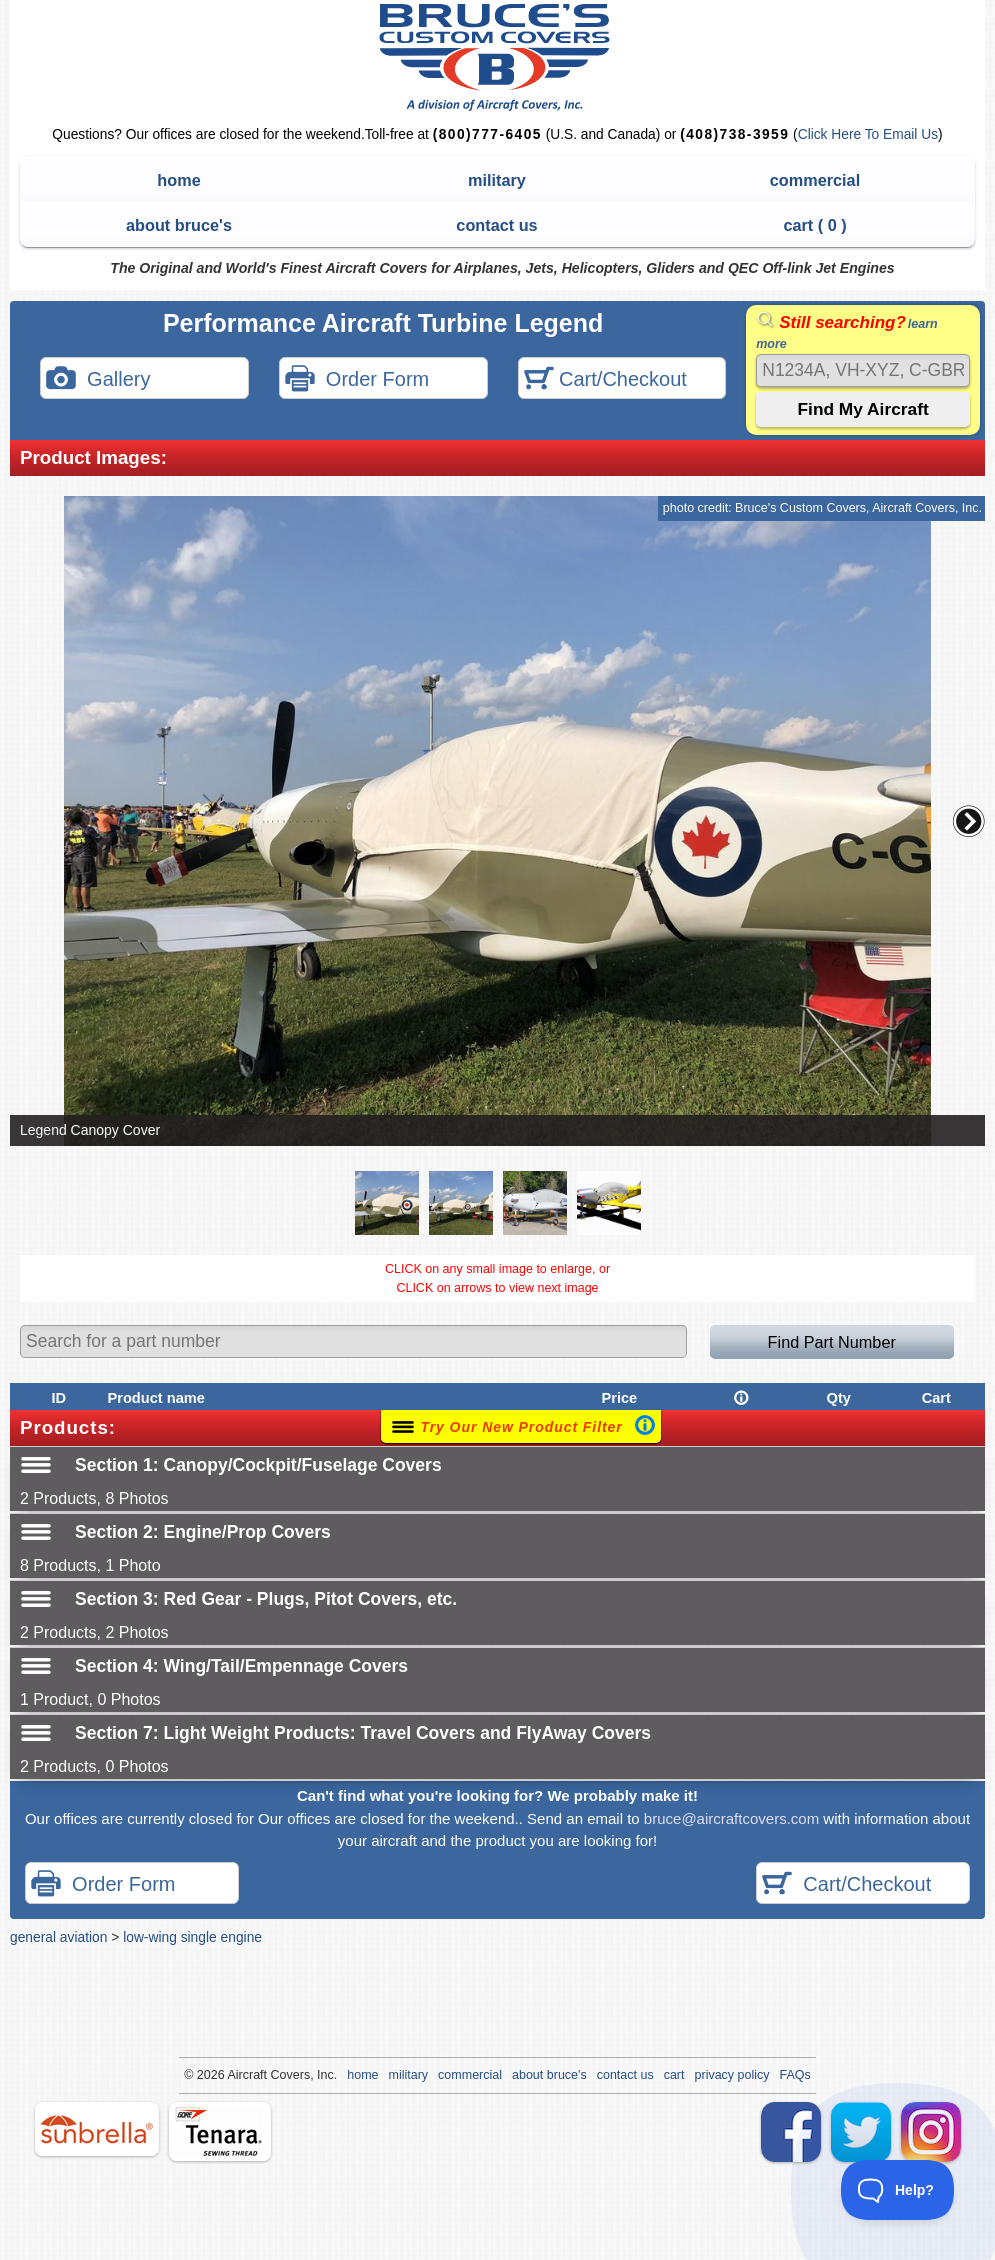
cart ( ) (814, 225)
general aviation (58, 1937)
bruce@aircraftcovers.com (731, 1818)
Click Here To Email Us (868, 134)
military (497, 180)
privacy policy (732, 2075)
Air (234, 2075)
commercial (815, 180)
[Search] (863, 370)
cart (674, 2075)
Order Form (357, 380)
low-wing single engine (192, 1937)
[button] (969, 821)
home (178, 180)
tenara (220, 2131)
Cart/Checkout (605, 380)
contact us (496, 225)
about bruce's (179, 225)
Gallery (98, 380)
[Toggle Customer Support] (898, 2190)
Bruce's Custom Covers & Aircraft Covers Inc (497, 57)
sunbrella (97, 2129)
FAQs (795, 2075)
